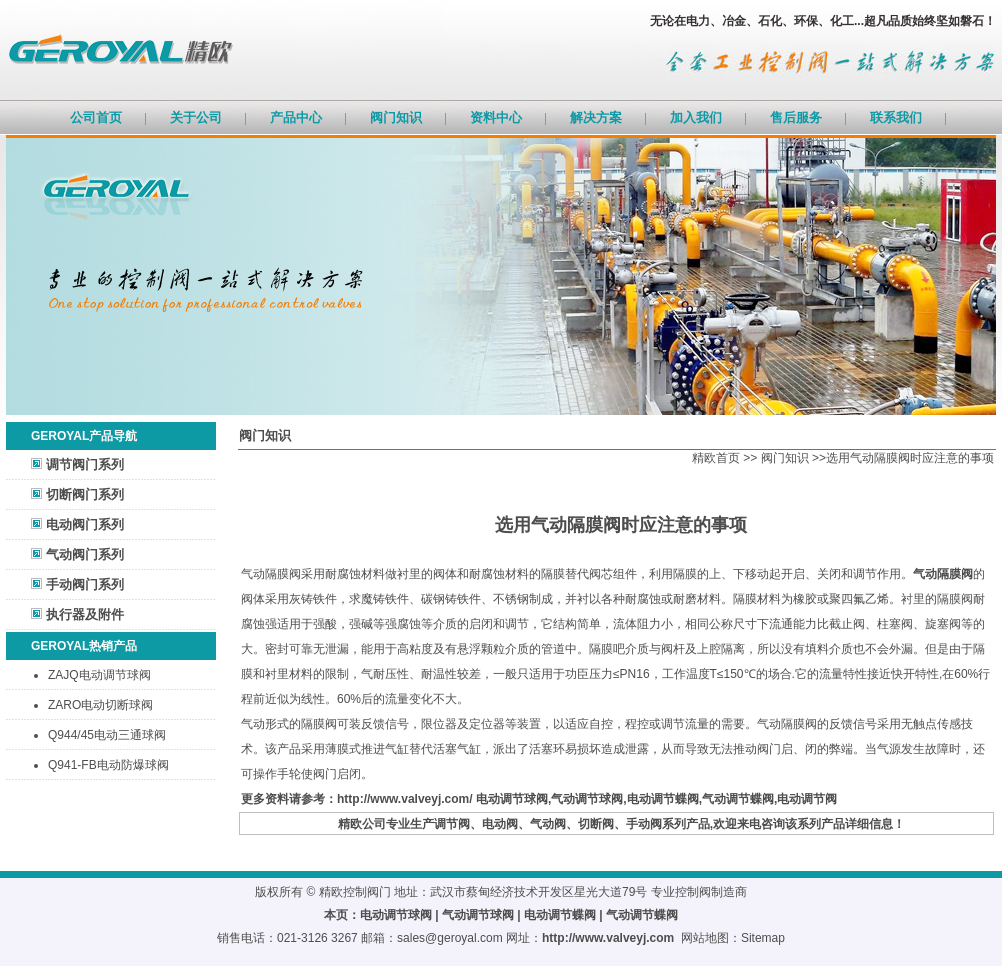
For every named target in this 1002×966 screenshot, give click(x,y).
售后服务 (796, 117)
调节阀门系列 (85, 464)
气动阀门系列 (85, 554)
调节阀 (452, 824)
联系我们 (896, 117)
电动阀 (500, 824)
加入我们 (696, 117)
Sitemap (763, 938)
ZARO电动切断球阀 (100, 705)
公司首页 (96, 117)
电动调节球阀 (512, 799)
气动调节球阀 (587, 799)
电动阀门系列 (85, 524)
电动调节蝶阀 (663, 799)
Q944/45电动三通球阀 (107, 735)
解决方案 (596, 117)
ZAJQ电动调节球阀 (99, 675)
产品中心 (296, 117)
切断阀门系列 (85, 494)
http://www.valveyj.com (608, 938)
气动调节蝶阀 (738, 799)
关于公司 (196, 117)
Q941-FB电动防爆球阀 (108, 765)
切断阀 (596, 824)
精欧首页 (716, 458)
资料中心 (496, 117)
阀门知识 (396, 117)
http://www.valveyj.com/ (405, 799)
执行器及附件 (85, 614)
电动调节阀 (807, 799)
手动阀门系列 (85, 584)
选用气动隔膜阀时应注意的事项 (910, 458)
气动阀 (548, 824)
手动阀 (644, 824)
